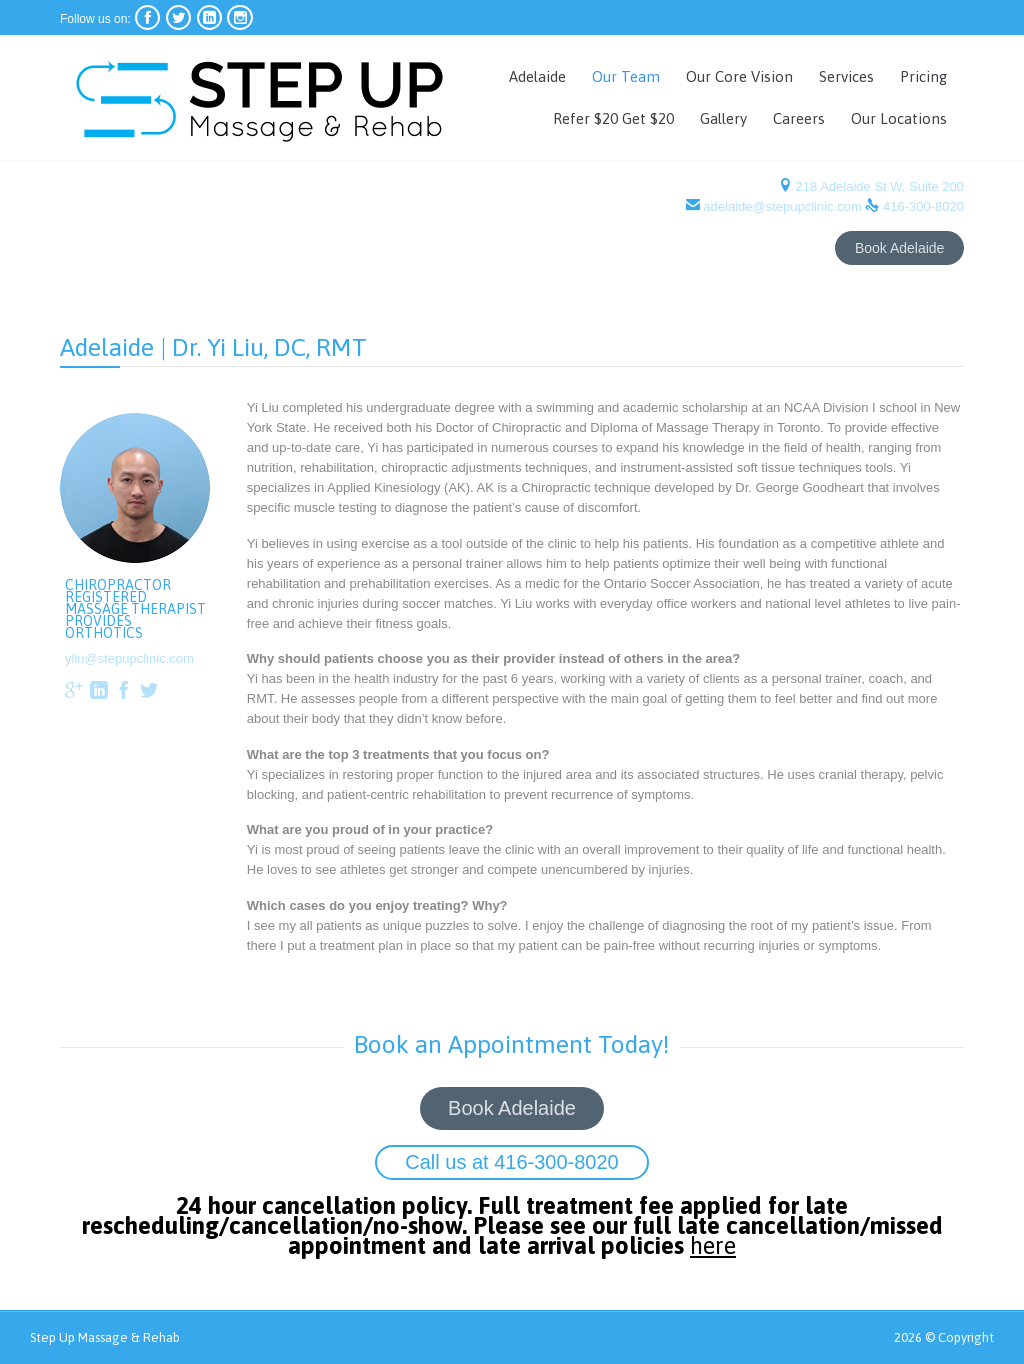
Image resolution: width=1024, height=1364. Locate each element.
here (721, 1250)
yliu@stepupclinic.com (129, 658)
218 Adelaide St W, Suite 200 (878, 186)
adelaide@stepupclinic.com (783, 206)
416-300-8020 (923, 206)
